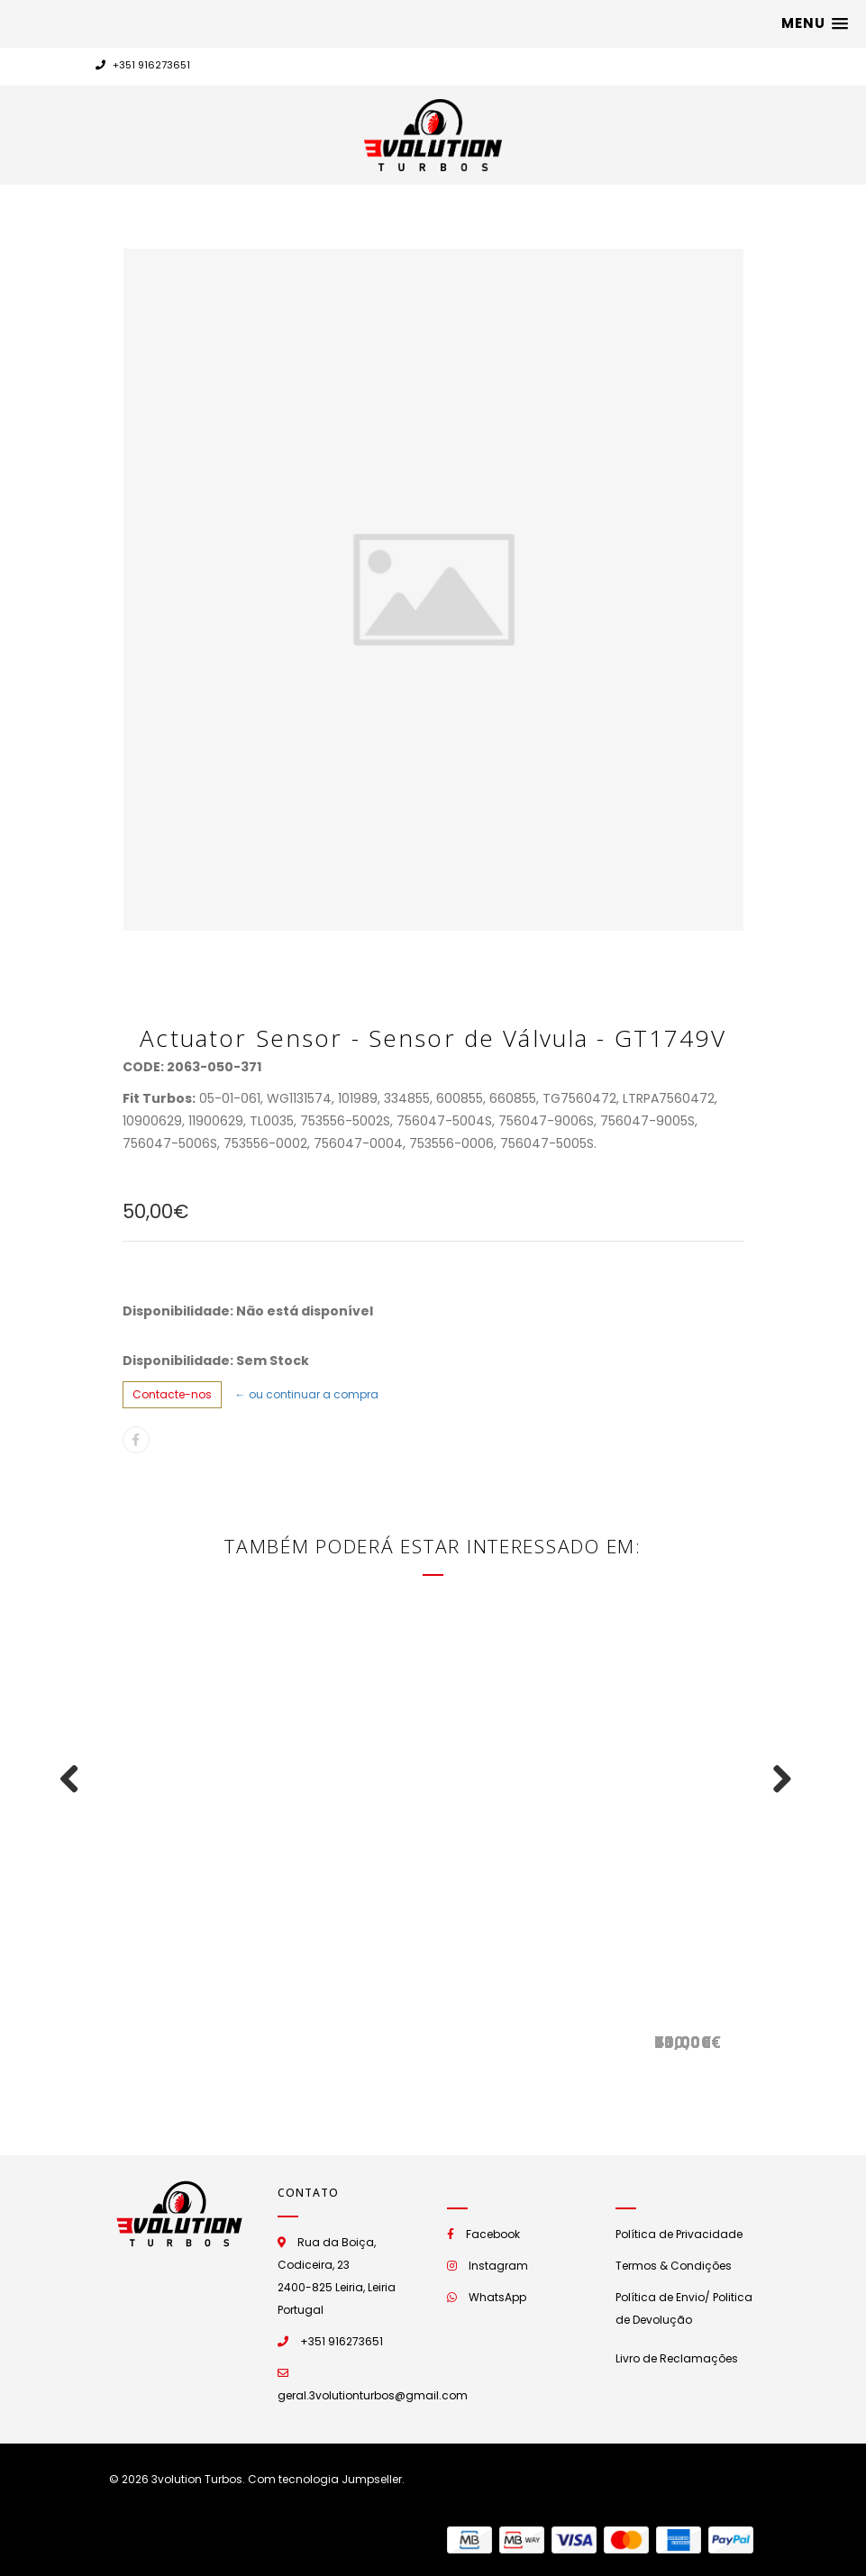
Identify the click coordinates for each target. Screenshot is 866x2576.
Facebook (493, 2234)
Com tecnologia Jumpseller (325, 2479)
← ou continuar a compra (306, 1394)
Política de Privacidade (679, 2234)
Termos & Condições (673, 2265)
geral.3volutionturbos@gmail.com (373, 2395)
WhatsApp (497, 2297)
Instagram (498, 2265)
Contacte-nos (172, 1394)
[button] (814, 23)
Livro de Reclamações (676, 2358)
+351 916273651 (143, 65)
